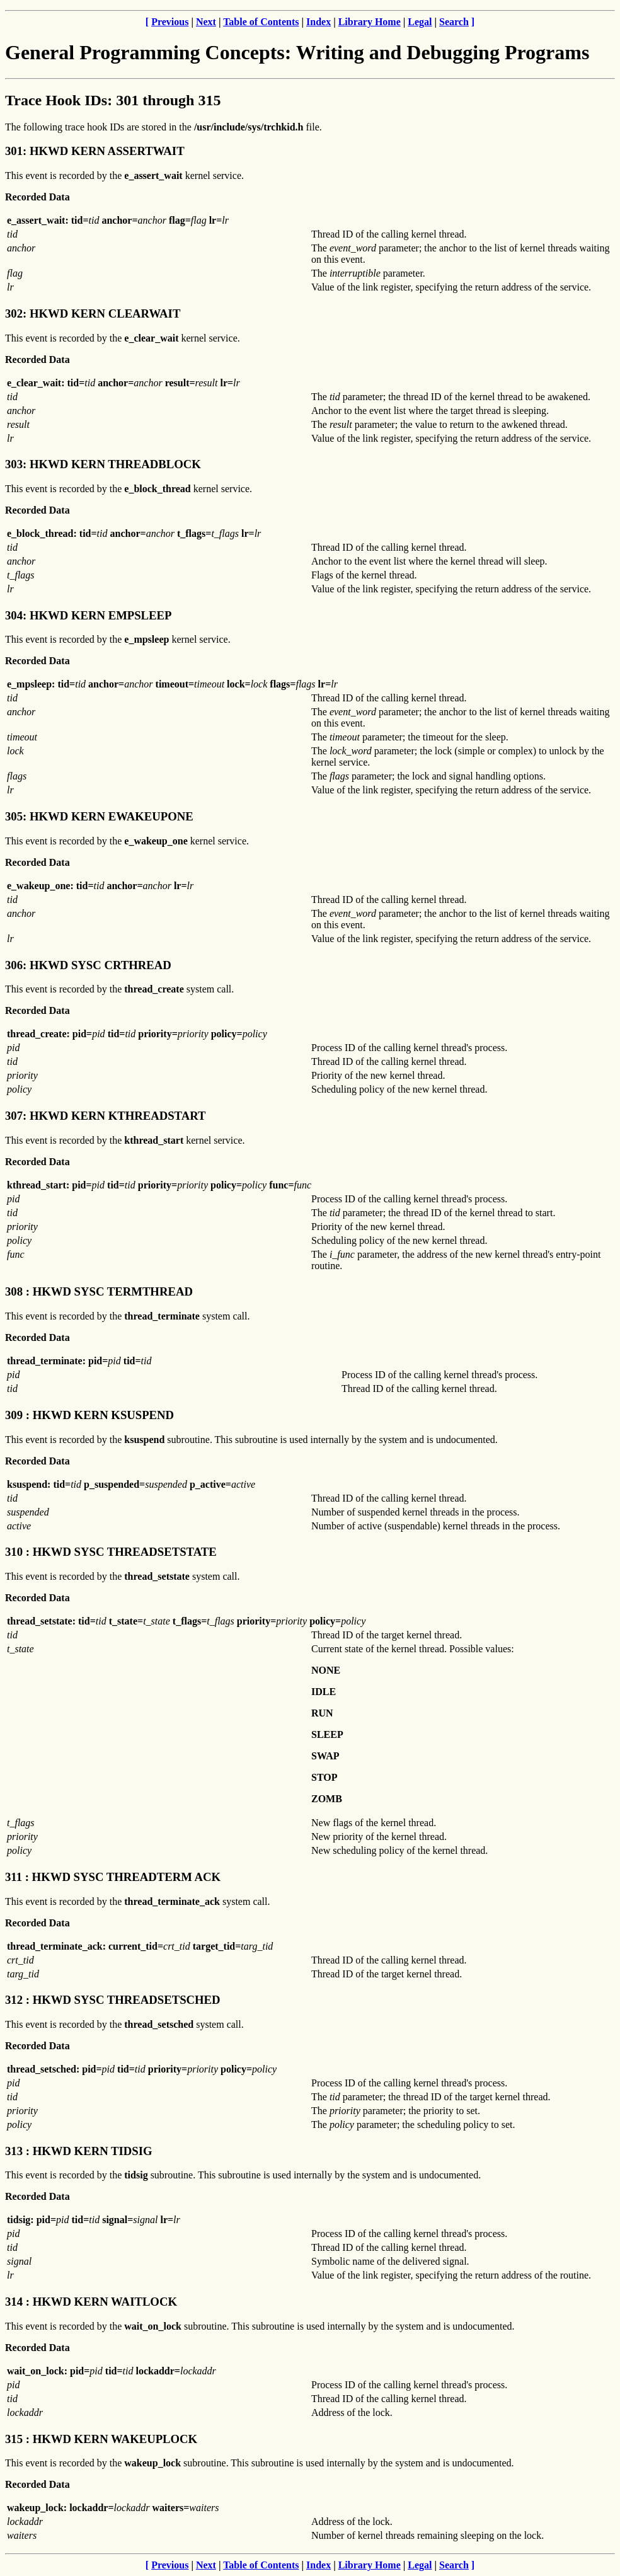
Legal (420, 21)
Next (206, 21)
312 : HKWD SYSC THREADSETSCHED (113, 1999)
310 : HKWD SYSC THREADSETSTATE (111, 1551)
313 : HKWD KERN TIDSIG (78, 2151)
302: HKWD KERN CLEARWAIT (92, 313)
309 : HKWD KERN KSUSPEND (89, 1415)
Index (318, 21)
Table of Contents (261, 21)
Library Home (369, 21)
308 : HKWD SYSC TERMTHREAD (99, 1291)
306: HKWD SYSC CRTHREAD (88, 965)
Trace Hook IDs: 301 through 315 (113, 100)
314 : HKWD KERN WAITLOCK (91, 2301)
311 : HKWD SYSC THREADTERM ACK (113, 1876)
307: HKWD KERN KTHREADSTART (105, 1115)
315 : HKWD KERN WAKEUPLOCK (101, 2439)
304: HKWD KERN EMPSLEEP (88, 615)
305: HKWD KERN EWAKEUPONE (99, 816)
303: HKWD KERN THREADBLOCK (103, 464)
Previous (169, 21)
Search (454, 21)
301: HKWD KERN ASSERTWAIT (95, 151)
